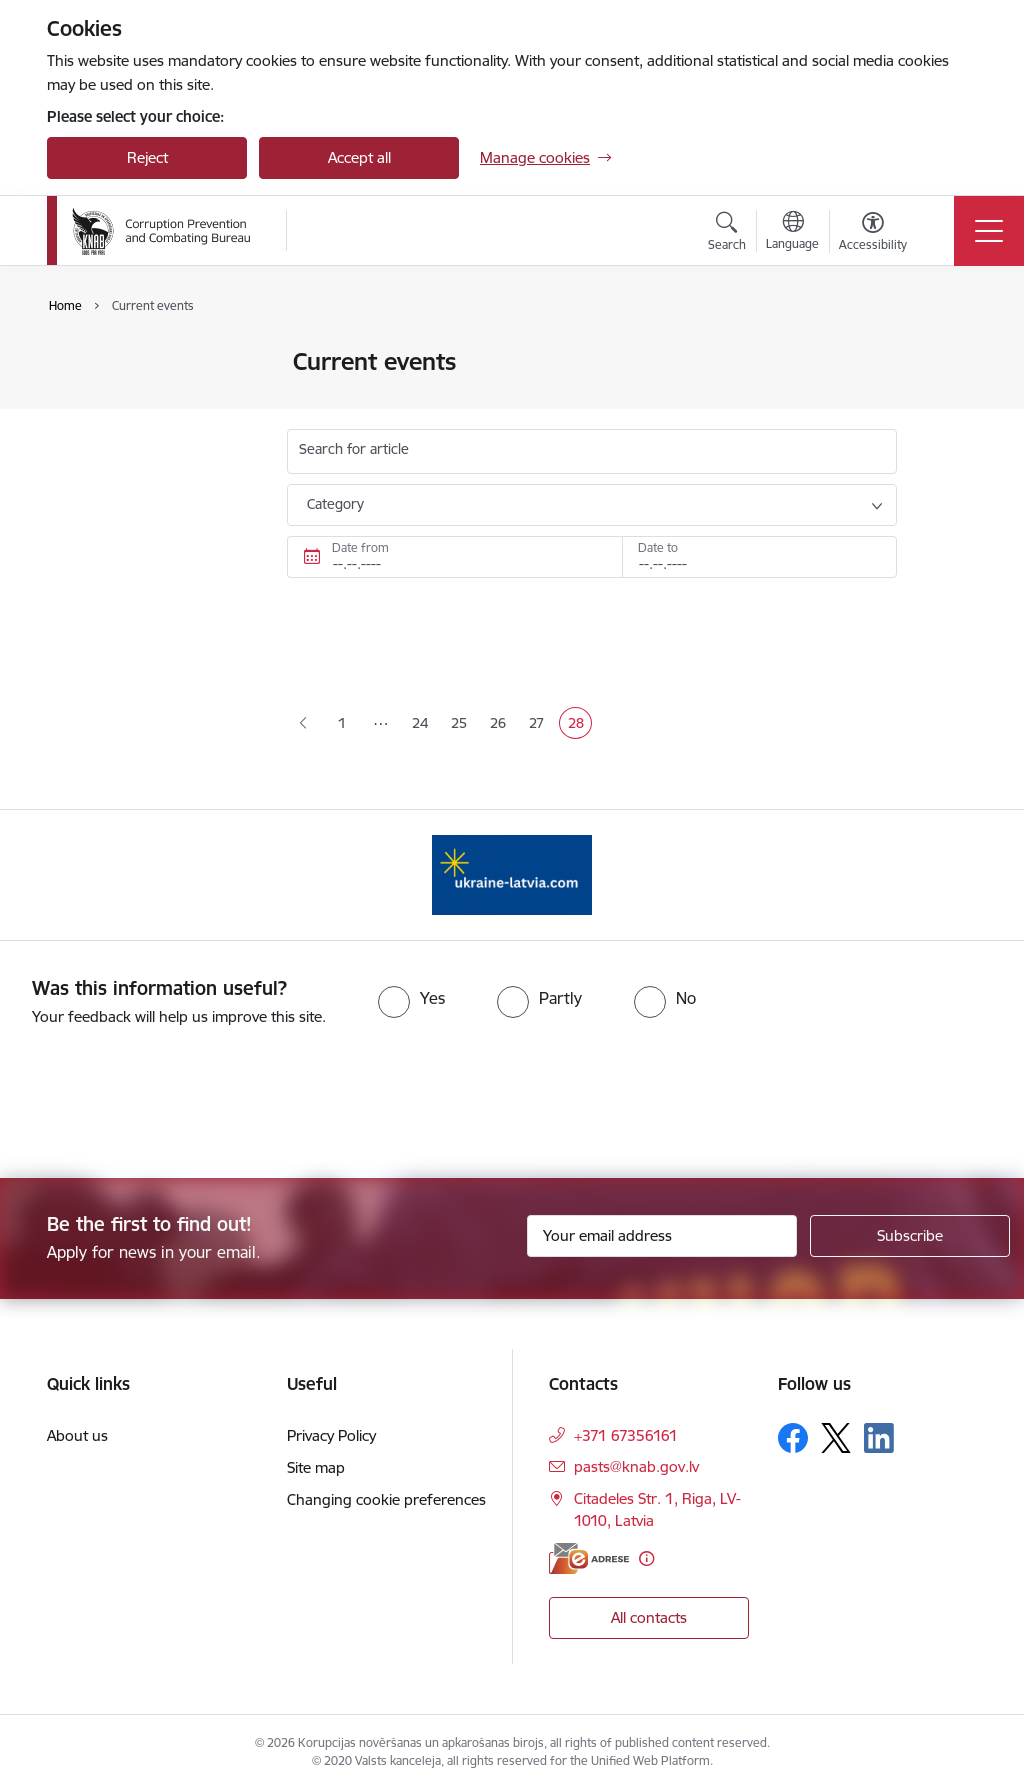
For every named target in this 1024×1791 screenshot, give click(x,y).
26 (502, 725)
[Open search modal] (727, 234)
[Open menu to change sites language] (792, 233)
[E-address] (589, 1558)
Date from (360, 547)
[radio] (411, 998)
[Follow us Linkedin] (879, 1438)
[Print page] (949, 353)
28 (580, 725)
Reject (147, 157)
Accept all (359, 157)
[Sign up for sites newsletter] (910, 1236)
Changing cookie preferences (386, 1499)
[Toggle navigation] (989, 231)
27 (540, 725)
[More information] (646, 1558)
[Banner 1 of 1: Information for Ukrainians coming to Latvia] (512, 873)
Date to (658, 547)
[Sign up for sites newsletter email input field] (662, 1236)
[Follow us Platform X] (836, 1438)
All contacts (649, 1617)
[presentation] (167, 1104)
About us (77, 1435)
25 (463, 725)
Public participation (132, 397)
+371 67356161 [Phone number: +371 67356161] (626, 1435)
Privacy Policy (331, 1435)
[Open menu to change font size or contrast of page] (873, 234)
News (86, 363)
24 (424, 725)
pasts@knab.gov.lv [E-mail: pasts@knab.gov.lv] (636, 1466)
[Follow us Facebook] (793, 1438)
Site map (316, 1467)
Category (335, 504)
